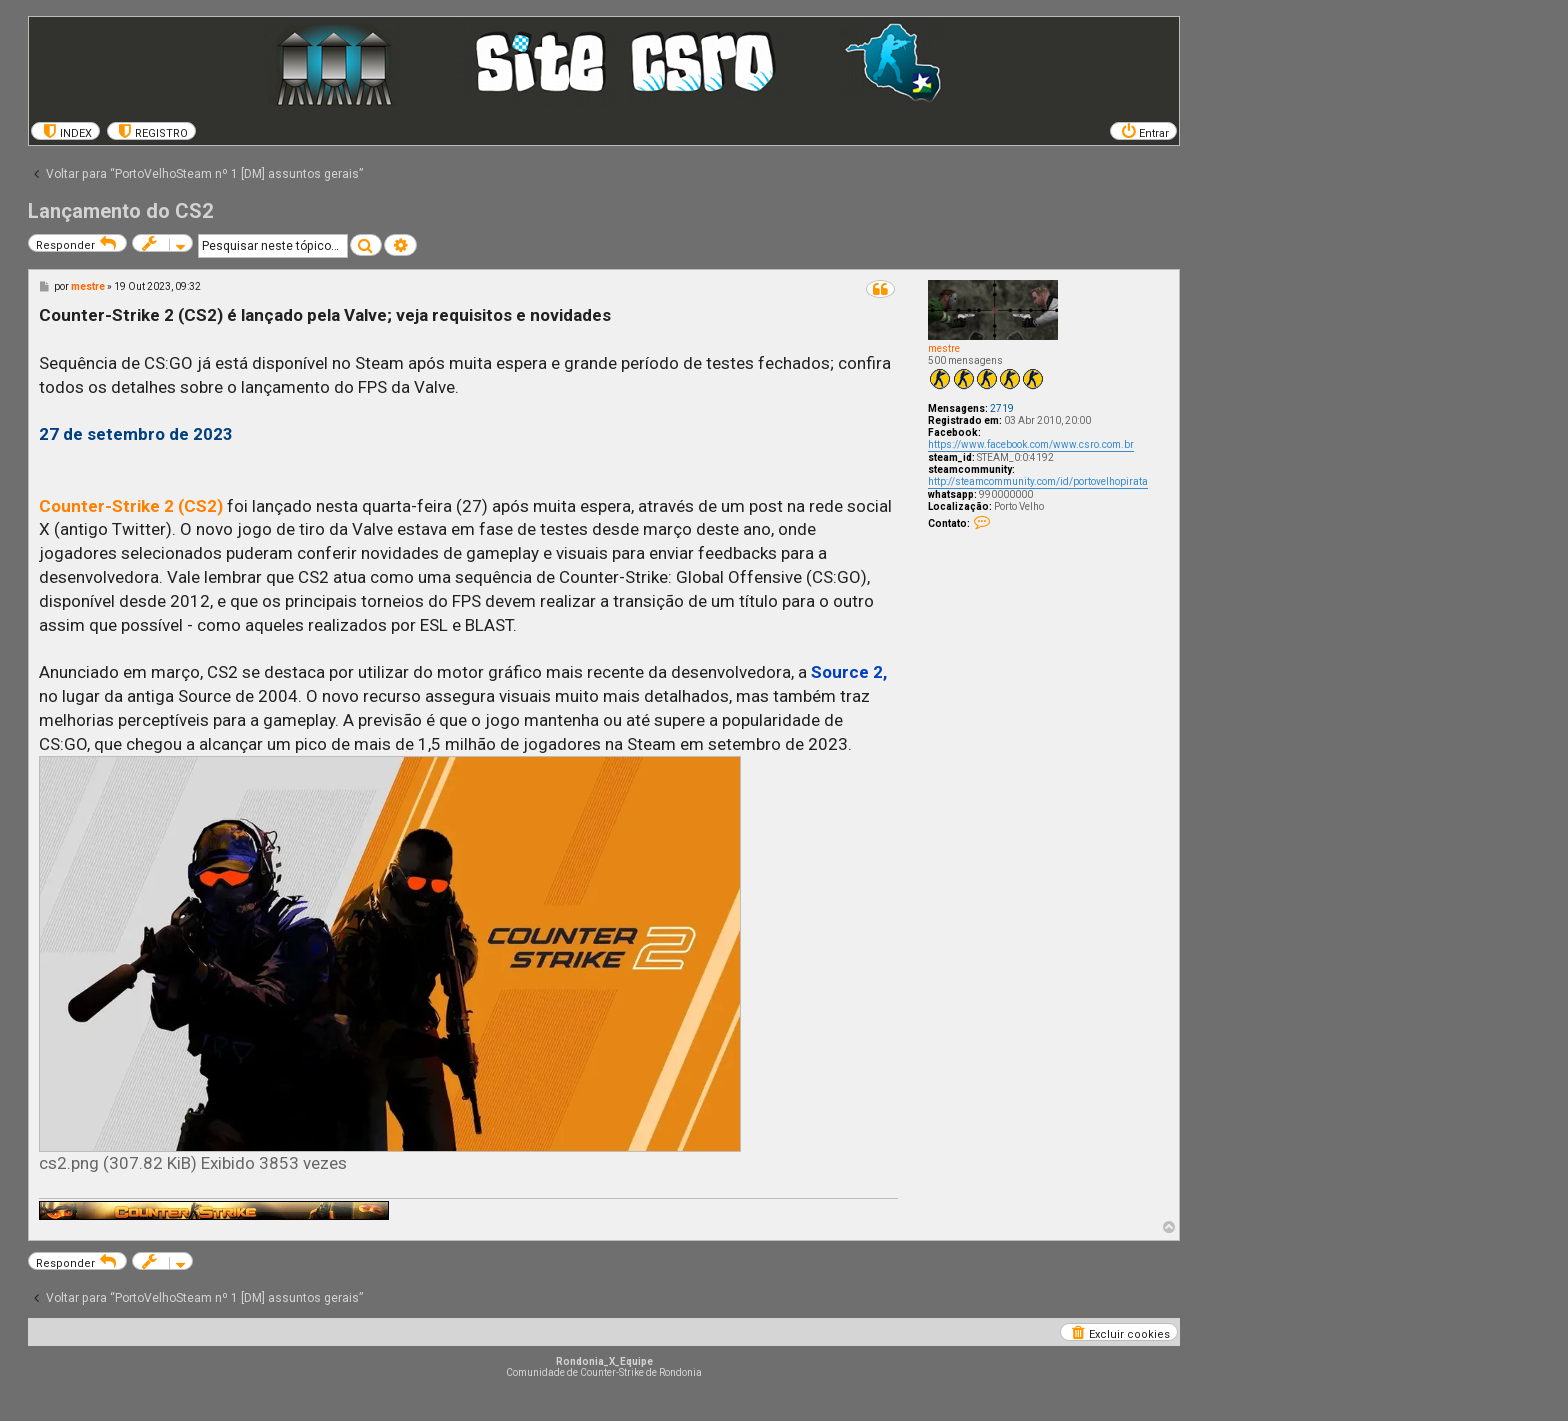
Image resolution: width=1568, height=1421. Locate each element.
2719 (1002, 408)
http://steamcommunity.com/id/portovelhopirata (1038, 481)
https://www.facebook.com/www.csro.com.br (1031, 444)
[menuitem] (65, 131)
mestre (944, 348)
